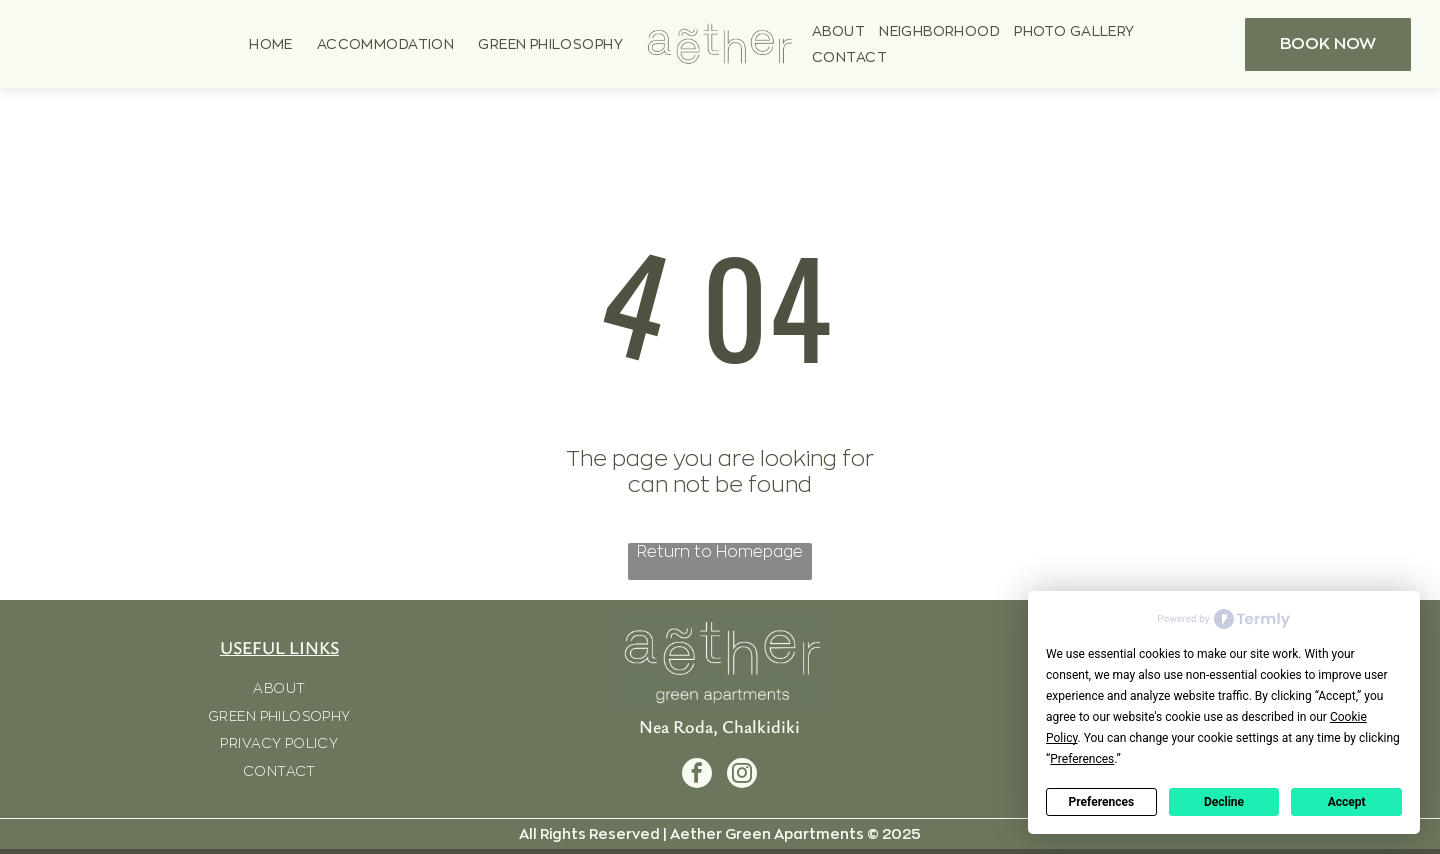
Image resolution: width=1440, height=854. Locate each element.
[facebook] (697, 775)
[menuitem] (271, 44)
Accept (1347, 802)
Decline (1224, 802)
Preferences (1102, 802)
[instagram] (742, 775)
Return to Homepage (720, 552)
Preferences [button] (1082, 759)
